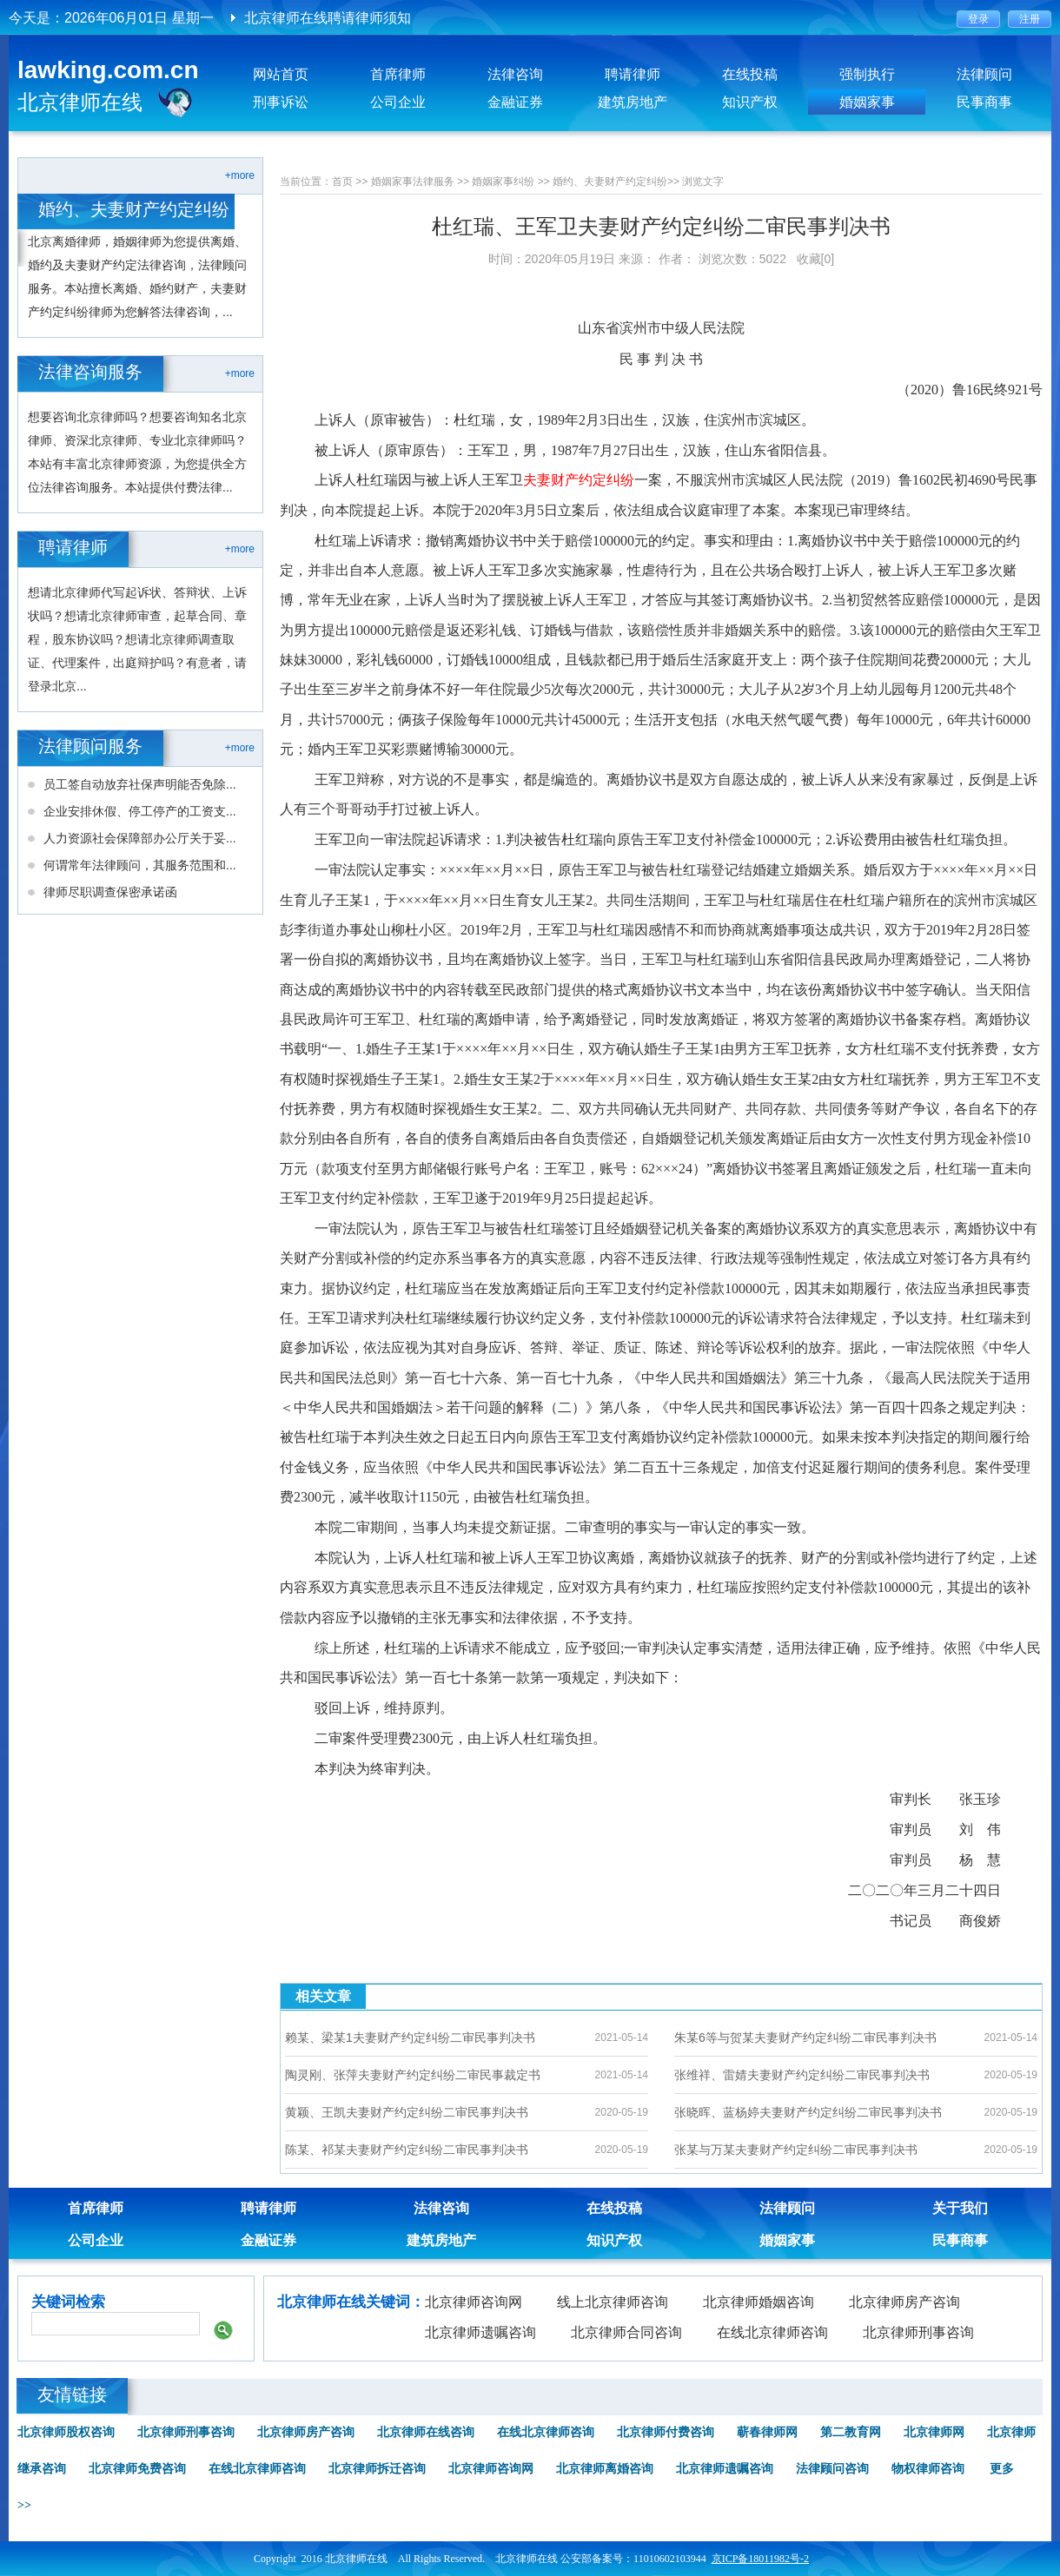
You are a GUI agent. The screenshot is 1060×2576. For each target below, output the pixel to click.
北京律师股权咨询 (66, 2432)
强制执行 (867, 74)
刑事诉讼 (280, 102)
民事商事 (984, 102)
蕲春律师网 (767, 2432)
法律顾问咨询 (832, 2468)
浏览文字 (703, 181)
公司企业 (398, 102)
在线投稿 (750, 74)
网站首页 (280, 74)
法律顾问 (984, 74)
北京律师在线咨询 (425, 2432)
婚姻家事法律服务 (412, 181)
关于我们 (960, 2208)
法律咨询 (515, 74)
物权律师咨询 (927, 2468)
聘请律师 (632, 74)
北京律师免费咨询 (137, 2468)
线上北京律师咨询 (612, 2302)
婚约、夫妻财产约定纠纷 (610, 181)
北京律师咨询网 (473, 2302)
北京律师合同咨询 (626, 2332)
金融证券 (515, 102)
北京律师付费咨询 (665, 2432)
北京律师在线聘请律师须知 (327, 17)
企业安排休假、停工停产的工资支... (139, 811)
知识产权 (750, 102)
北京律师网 (934, 2432)
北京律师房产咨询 (904, 2302)
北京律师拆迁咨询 (377, 2468)
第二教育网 (850, 2432)
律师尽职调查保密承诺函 (110, 892)
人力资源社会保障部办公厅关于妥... (139, 838)
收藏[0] (816, 259)
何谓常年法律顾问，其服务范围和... (139, 865)
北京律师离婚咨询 (604, 2468)
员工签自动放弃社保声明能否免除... (139, 784)
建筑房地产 (632, 102)
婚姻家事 (867, 102)
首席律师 (398, 74)
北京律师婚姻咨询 (758, 2302)
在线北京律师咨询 (772, 2332)
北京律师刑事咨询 (918, 2332)
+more (240, 175)
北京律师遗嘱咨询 (480, 2332)
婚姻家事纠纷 (503, 181)
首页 (342, 181)
